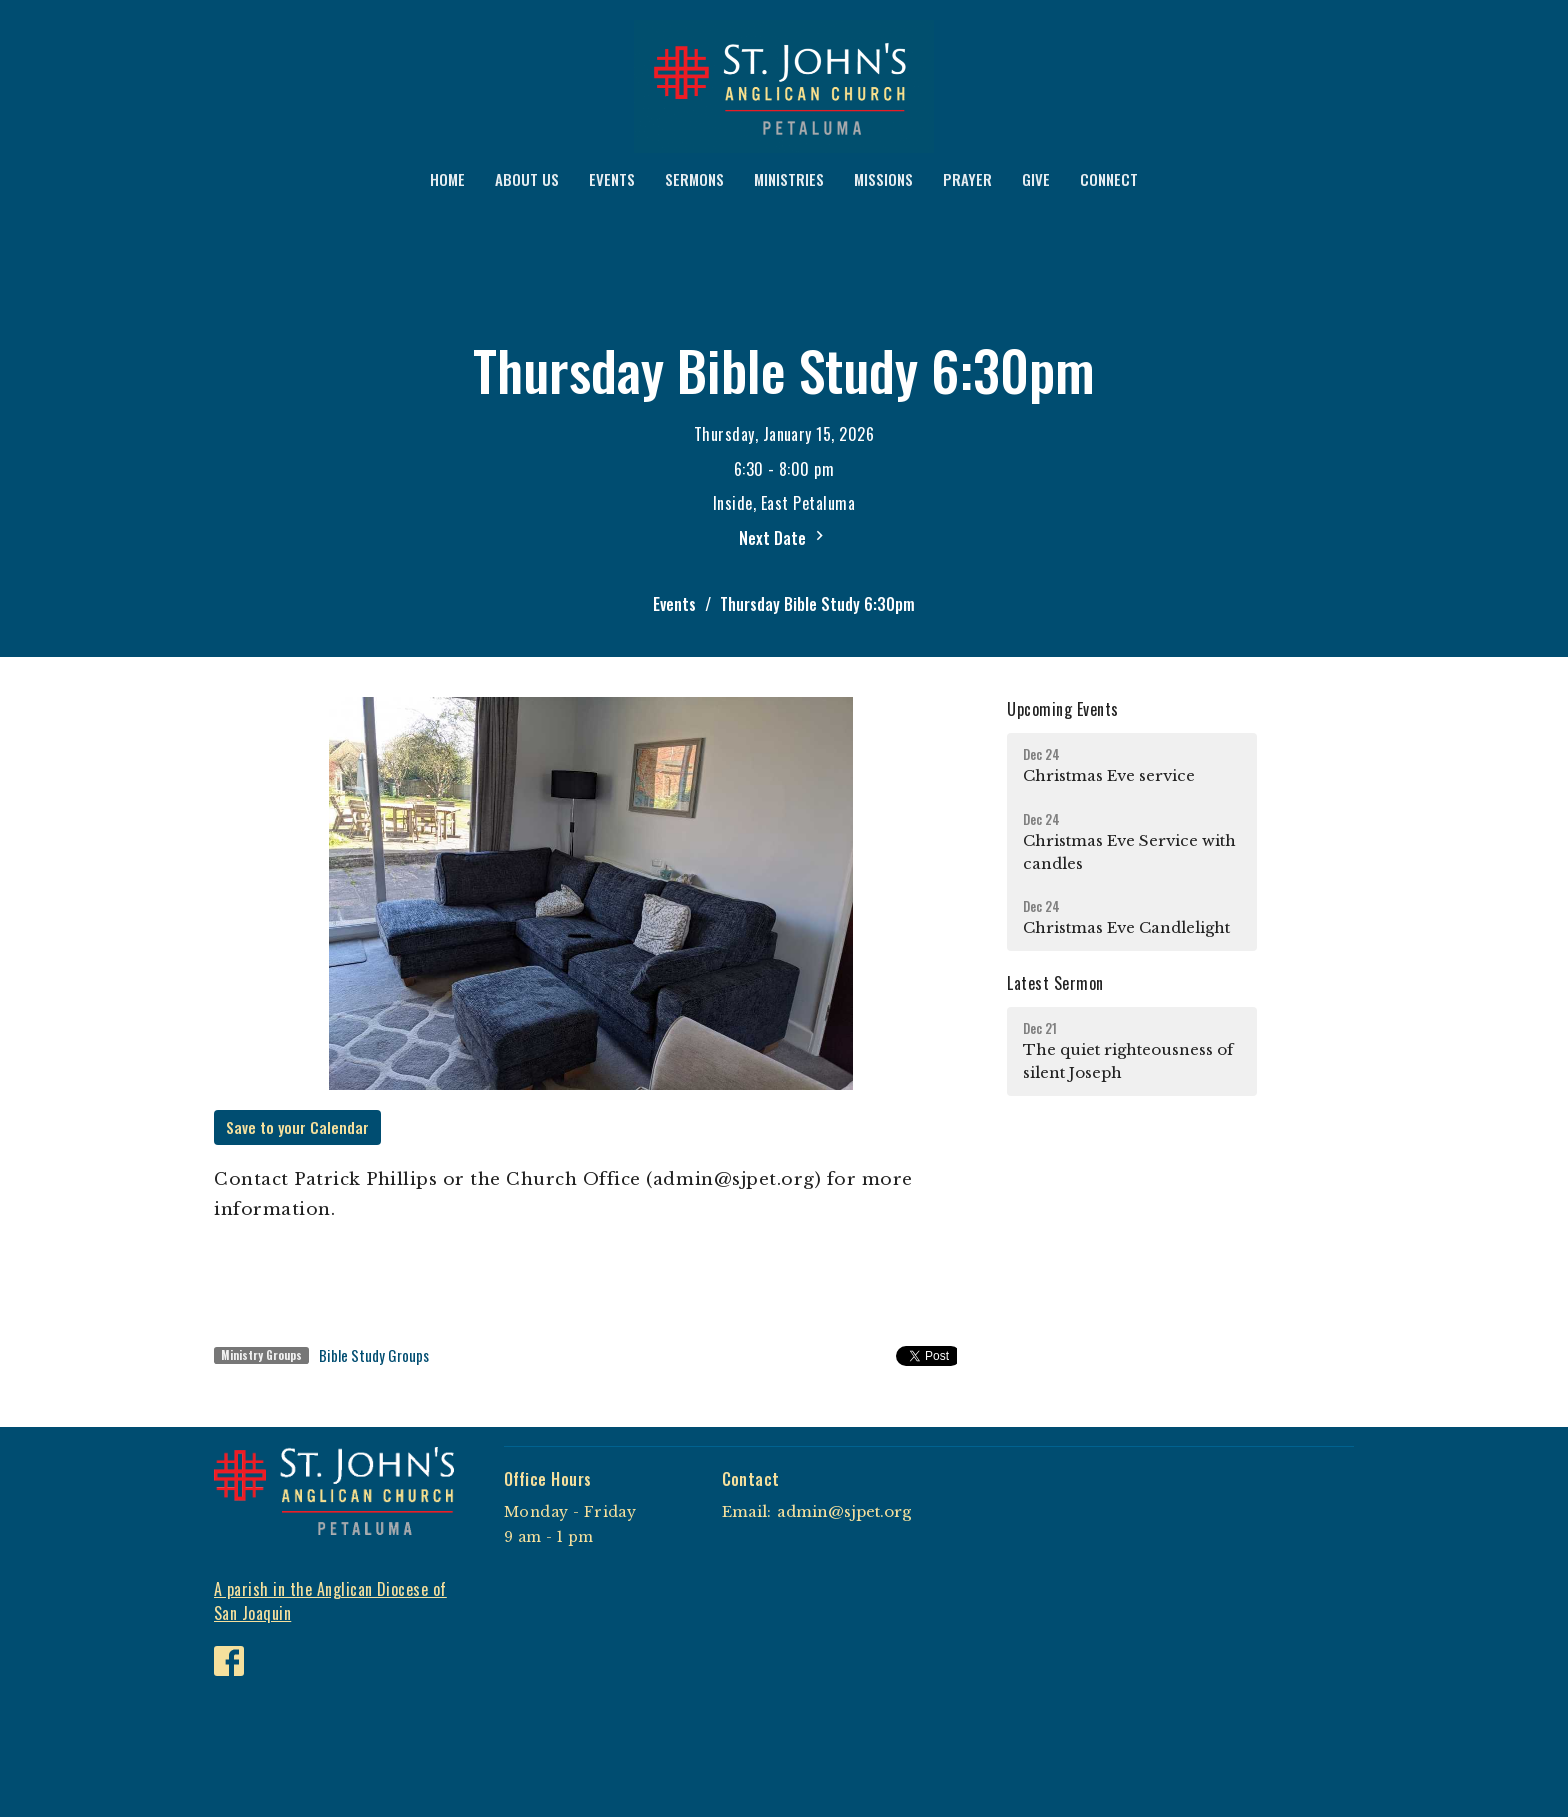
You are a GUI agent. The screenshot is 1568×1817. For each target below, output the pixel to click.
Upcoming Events (1062, 709)
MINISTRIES (789, 179)
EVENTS (612, 179)
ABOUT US (527, 179)
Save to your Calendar (297, 1127)
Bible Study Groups (374, 1355)
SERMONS (694, 179)
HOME (447, 179)
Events (674, 604)
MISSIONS (883, 179)
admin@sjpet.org (844, 1511)
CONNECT (1109, 179)
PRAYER (967, 179)
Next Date (784, 538)
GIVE (1036, 179)
